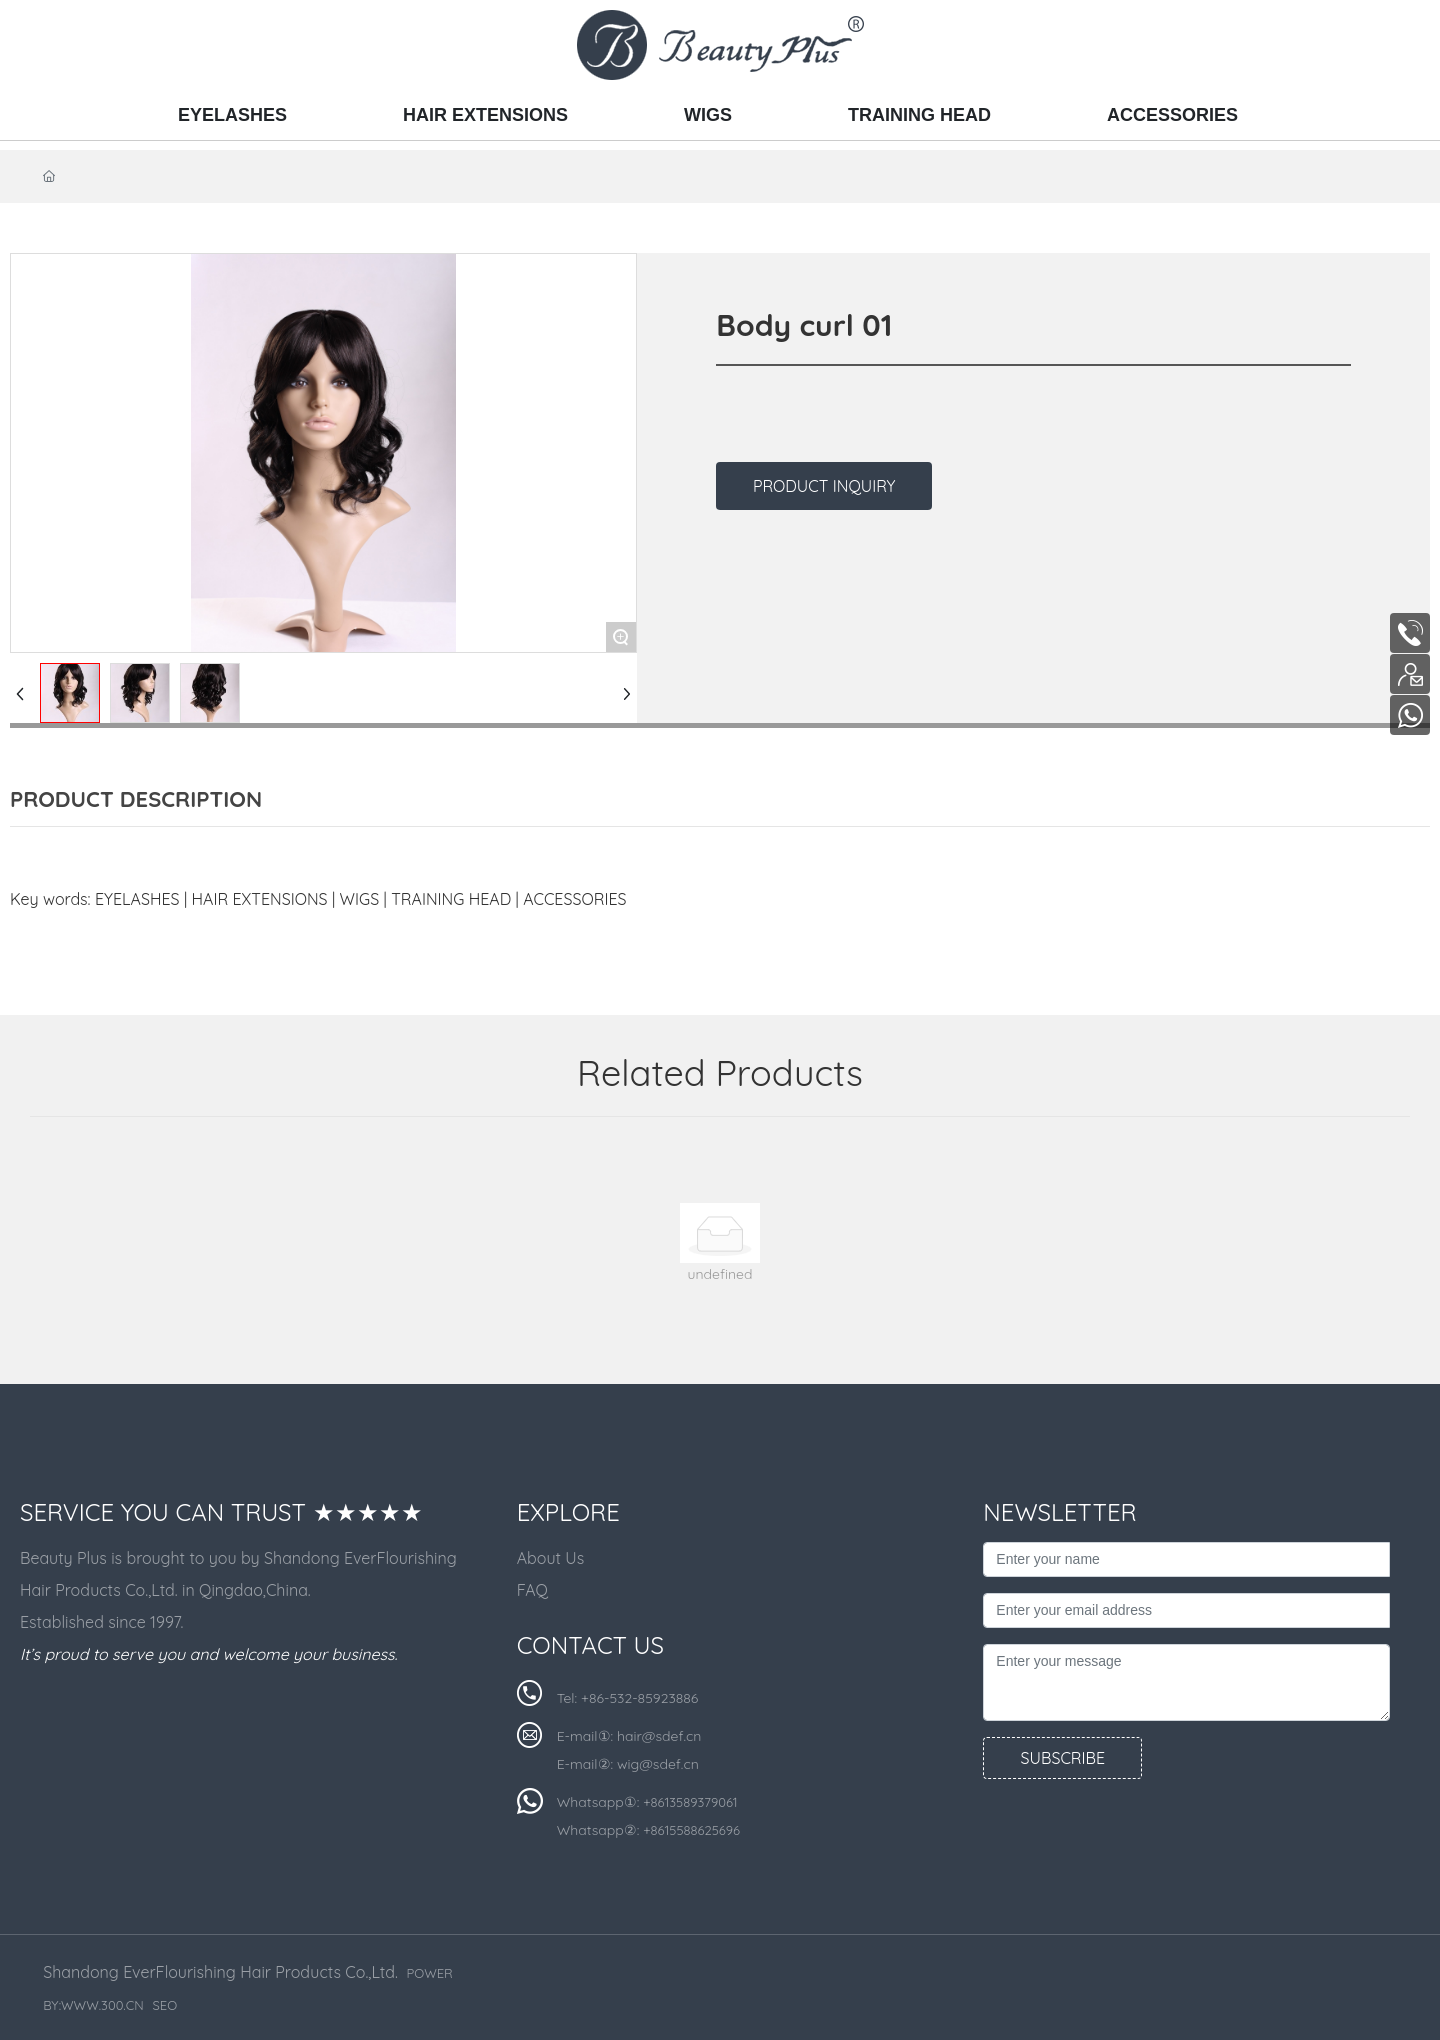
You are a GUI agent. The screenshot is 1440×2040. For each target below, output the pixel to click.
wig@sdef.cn (658, 1764)
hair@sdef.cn (659, 1736)
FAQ (532, 1590)
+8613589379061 (690, 1802)
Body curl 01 (804, 325)
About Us (551, 1558)
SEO (164, 2005)
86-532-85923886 (643, 1698)
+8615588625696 (691, 1830)
